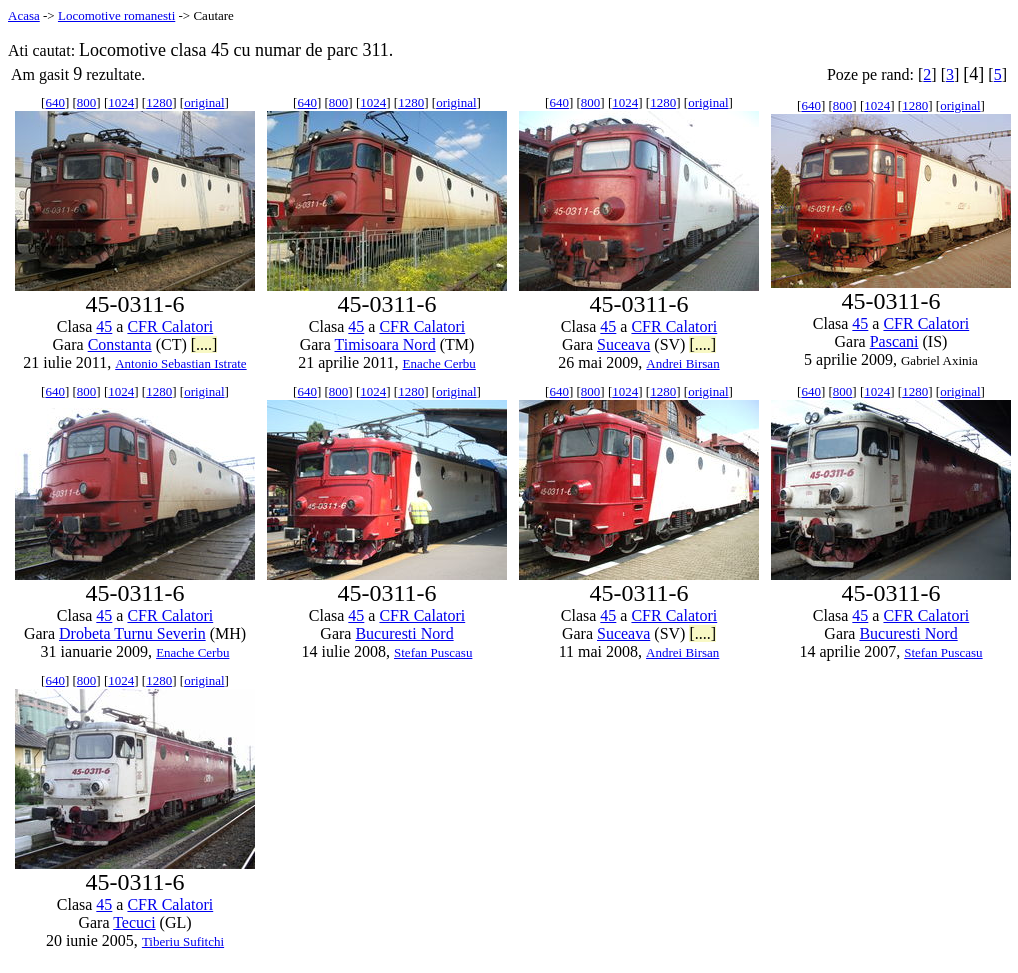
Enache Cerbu (439, 363)
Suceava (623, 344)
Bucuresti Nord (404, 633)
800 (87, 102)
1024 (121, 102)
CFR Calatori (170, 326)
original (204, 102)
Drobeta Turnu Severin (132, 633)
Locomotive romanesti (116, 15)
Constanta (120, 344)
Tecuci (134, 922)
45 (104, 326)
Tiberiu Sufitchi (183, 941)
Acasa (24, 15)
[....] (204, 344)
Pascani (894, 341)
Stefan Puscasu (433, 652)
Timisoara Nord (384, 344)
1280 (159, 102)
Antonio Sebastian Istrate (180, 363)
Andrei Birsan (682, 363)
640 (55, 102)
